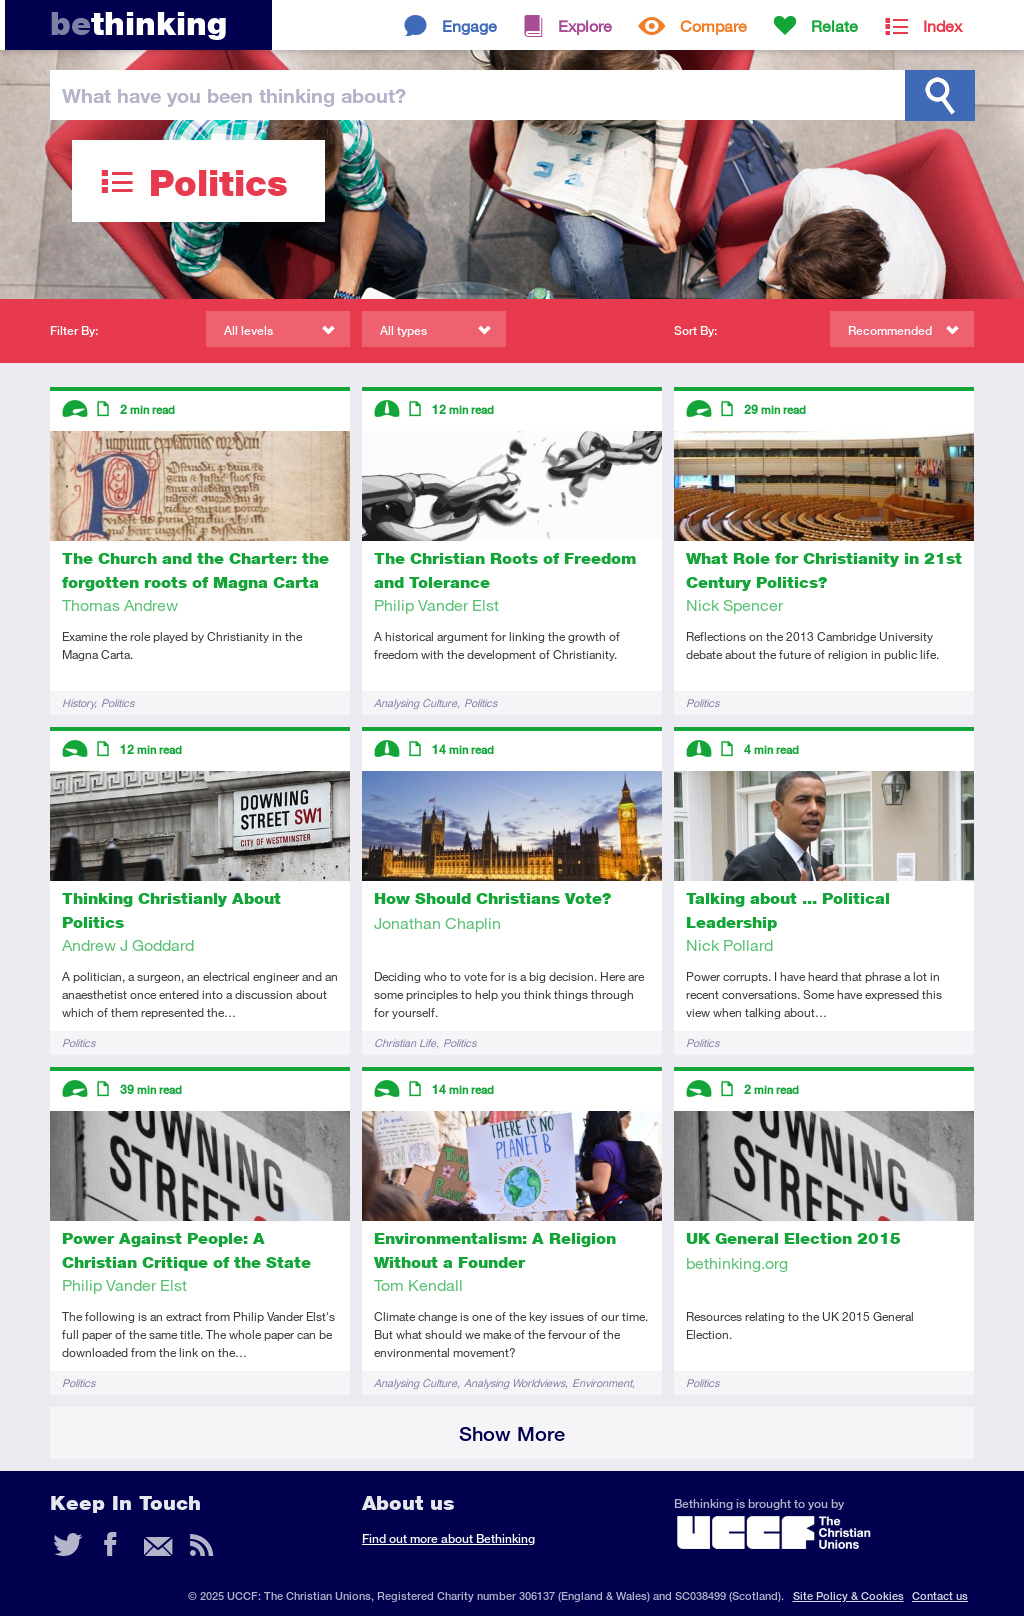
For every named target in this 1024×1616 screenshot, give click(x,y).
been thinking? (234, 95)
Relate (834, 25)
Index (942, 25)
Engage (469, 25)
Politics (117, 702)
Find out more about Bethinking (448, 1538)
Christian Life (405, 1042)
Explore (585, 25)
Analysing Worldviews (514, 1382)
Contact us (940, 1595)
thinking (138, 23)
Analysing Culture (415, 702)
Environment (602, 1382)
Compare (713, 25)
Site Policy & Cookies (848, 1595)
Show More (512, 1433)
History (78, 702)
